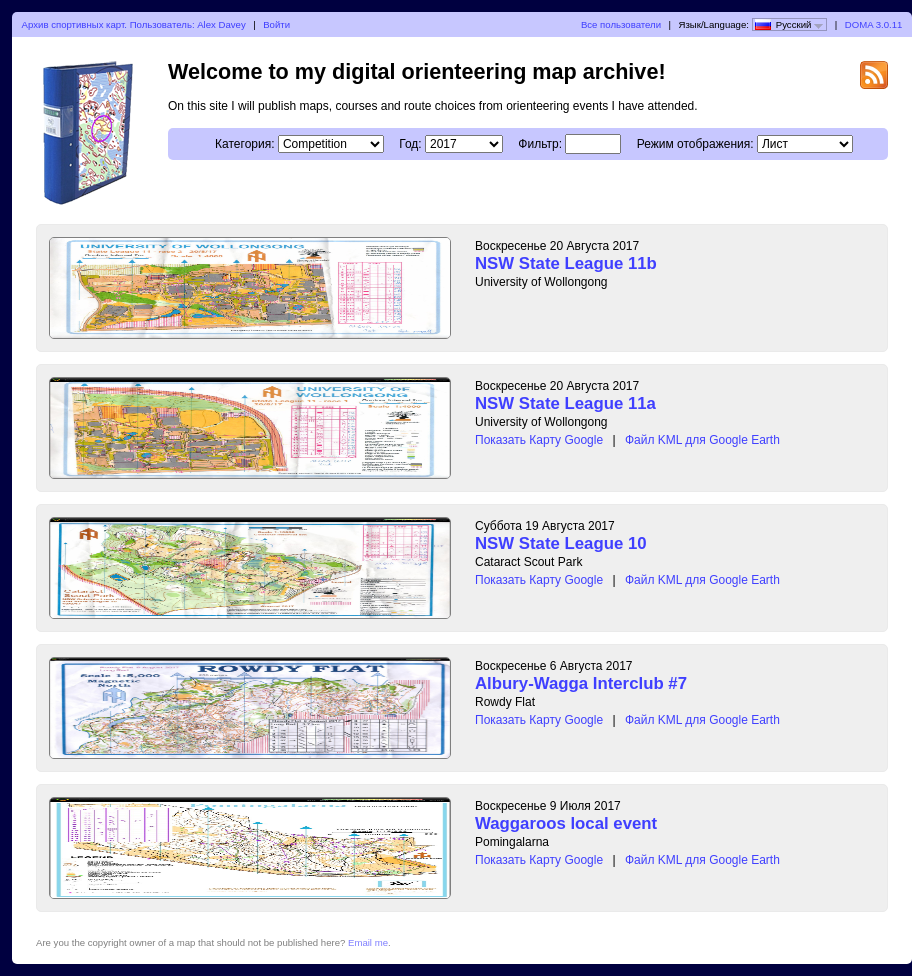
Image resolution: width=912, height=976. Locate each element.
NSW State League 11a (565, 403)
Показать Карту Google (539, 440)
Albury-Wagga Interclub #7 (581, 683)
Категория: (244, 144)
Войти (276, 24)
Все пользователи (621, 24)
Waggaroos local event (566, 823)
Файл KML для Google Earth (702, 440)
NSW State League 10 (561, 543)
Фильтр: (540, 144)
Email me (368, 942)
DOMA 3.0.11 (874, 24)
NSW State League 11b (566, 263)
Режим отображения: (695, 144)
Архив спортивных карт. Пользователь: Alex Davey (134, 24)
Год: (410, 144)
